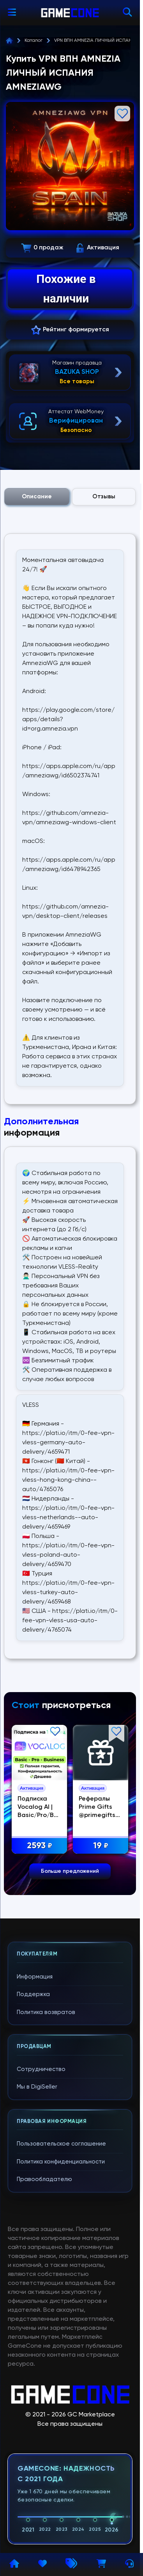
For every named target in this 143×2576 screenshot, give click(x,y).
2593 (42, 1846)
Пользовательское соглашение (61, 2144)
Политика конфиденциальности (61, 2162)
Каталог (33, 40)
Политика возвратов (46, 2012)
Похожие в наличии (66, 288)
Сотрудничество (41, 2069)
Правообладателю (44, 2179)
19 (103, 1846)
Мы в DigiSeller (37, 2087)
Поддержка (33, 1994)
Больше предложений (70, 1871)
